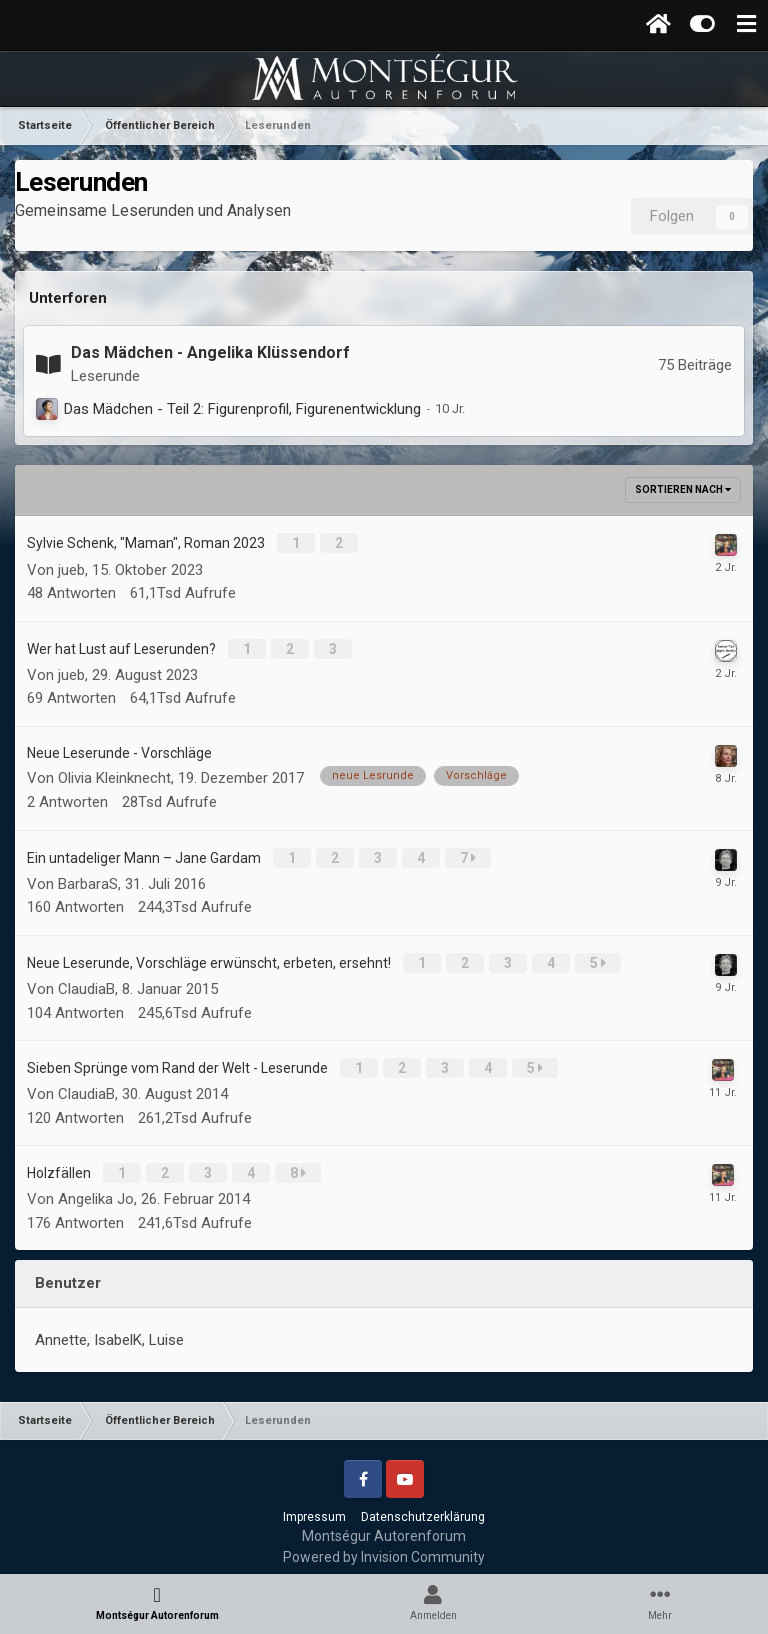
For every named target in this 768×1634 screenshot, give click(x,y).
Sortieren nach (683, 489)
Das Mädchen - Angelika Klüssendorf (210, 352)
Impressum (314, 1503)
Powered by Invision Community (384, 1543)
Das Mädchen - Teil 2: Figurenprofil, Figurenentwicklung (242, 409)
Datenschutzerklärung (423, 1503)
